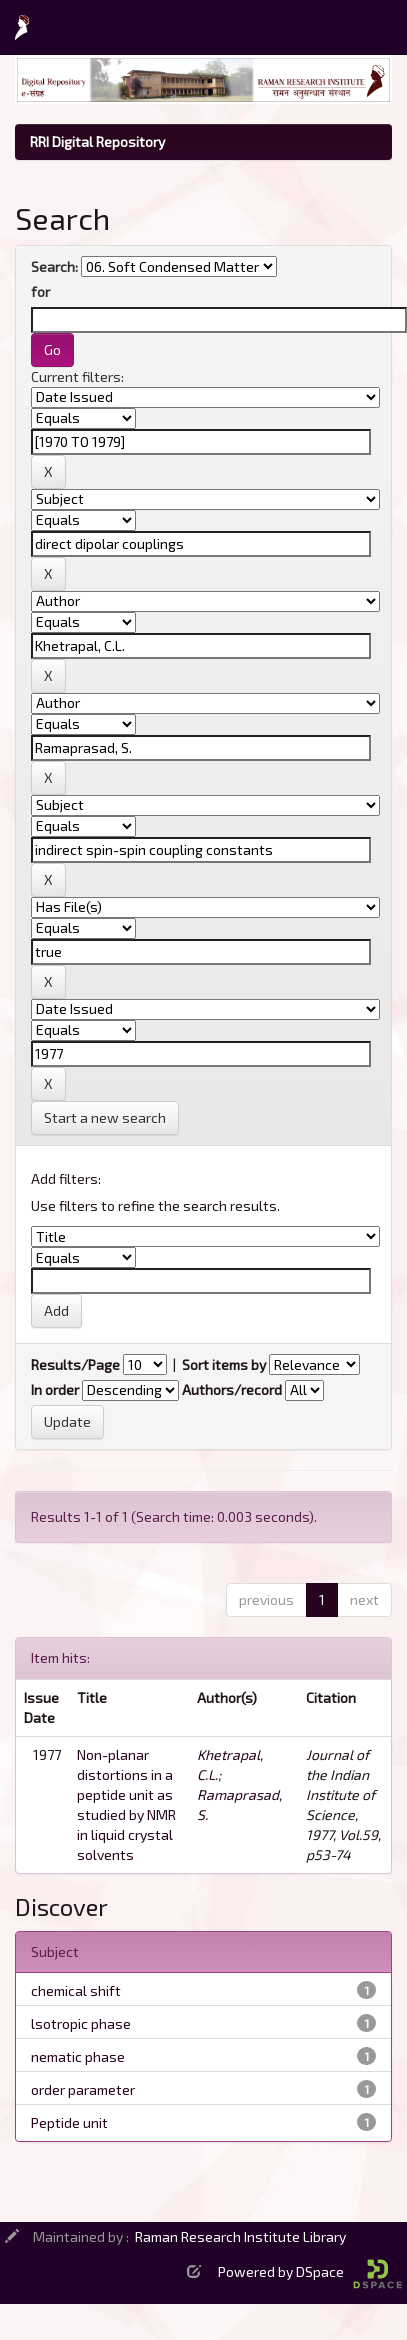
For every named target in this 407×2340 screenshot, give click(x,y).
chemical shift (76, 1990)
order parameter (83, 2089)
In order (55, 1389)
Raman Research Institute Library (240, 2236)
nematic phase (78, 2056)
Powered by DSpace (310, 2271)
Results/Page (75, 1364)
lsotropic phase (81, 2023)
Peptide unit (69, 2122)
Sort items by (224, 1364)
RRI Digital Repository (97, 141)
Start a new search (105, 1117)
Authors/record (232, 1389)
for (40, 291)
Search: (54, 266)
